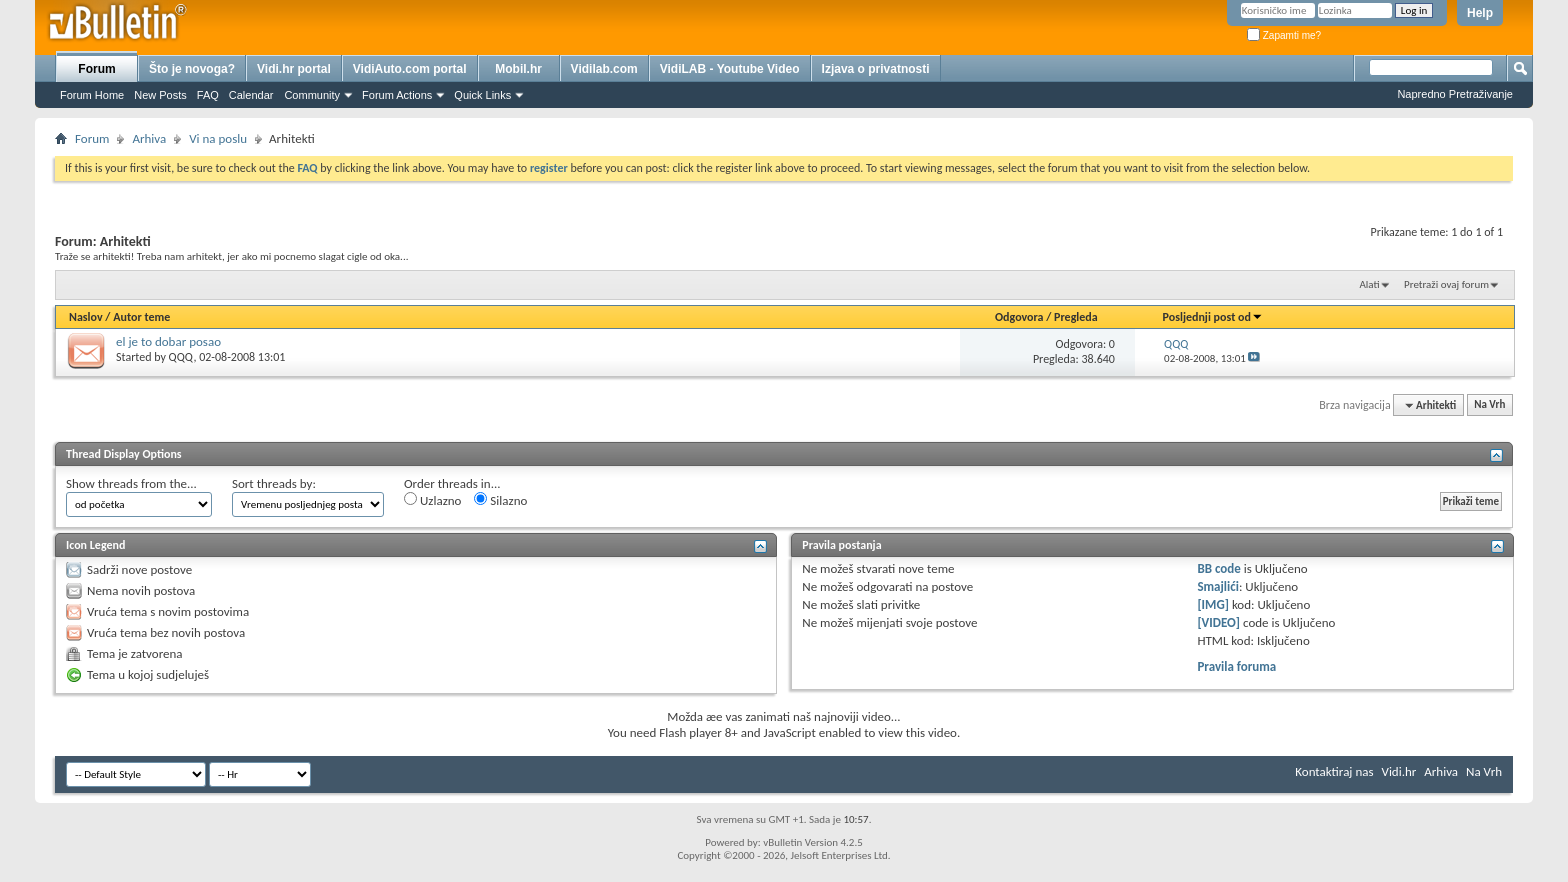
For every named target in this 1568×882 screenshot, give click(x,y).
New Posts (160, 95)
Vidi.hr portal (294, 69)
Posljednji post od (1213, 317)
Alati (1369, 284)
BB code (1218, 568)
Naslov (86, 317)
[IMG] (1213, 604)
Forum (96, 69)
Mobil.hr (518, 69)
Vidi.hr (1399, 771)
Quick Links (482, 95)
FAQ (208, 95)
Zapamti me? (1284, 35)
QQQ (181, 357)
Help (1480, 13)
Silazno (500, 500)
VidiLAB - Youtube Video (730, 69)
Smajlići (1217, 586)
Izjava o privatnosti (876, 69)
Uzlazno (432, 500)
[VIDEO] (1218, 622)
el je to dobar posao (168, 341)
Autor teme (141, 317)
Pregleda (1076, 317)
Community (312, 95)
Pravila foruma (1236, 666)
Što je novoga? (192, 69)
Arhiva (149, 138)
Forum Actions (397, 95)
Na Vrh (1489, 405)
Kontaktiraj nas (1334, 771)
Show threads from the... (131, 483)
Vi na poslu (218, 138)
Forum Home (92, 95)
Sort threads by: (274, 483)
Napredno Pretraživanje (1455, 94)
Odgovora (1019, 317)
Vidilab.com (604, 69)
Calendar (251, 95)
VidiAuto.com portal (410, 69)
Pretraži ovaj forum (1446, 284)
